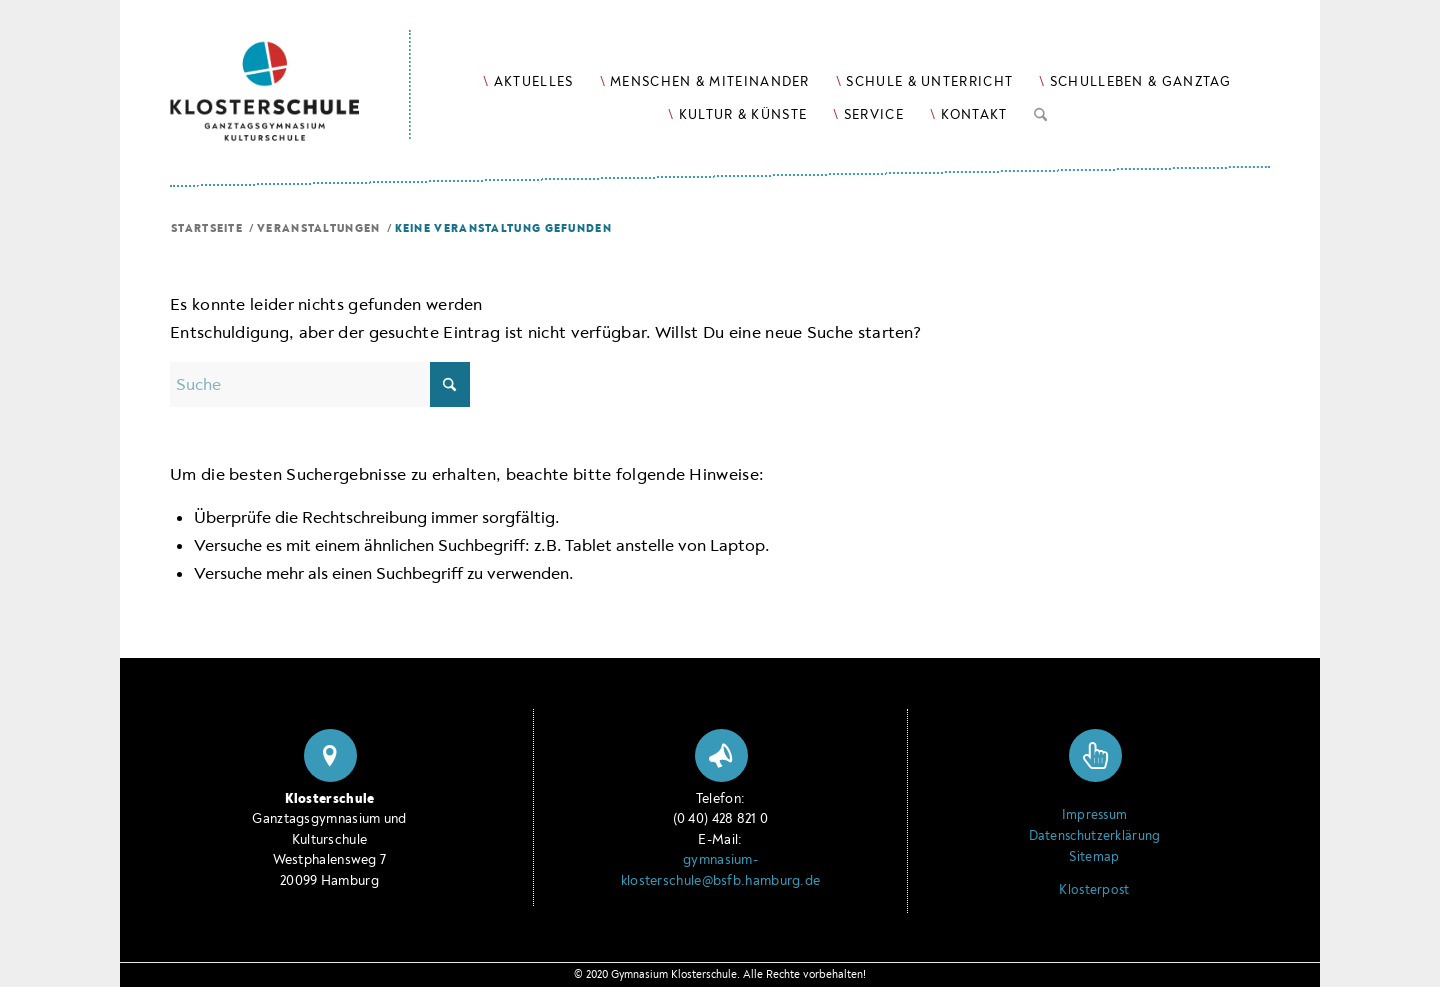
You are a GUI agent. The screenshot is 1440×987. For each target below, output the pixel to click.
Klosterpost (1094, 890)
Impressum (1095, 815)
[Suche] (1040, 111)
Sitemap (1094, 857)
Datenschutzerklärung (1095, 836)
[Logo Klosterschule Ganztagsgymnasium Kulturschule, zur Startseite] (290, 70)
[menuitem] (528, 81)
